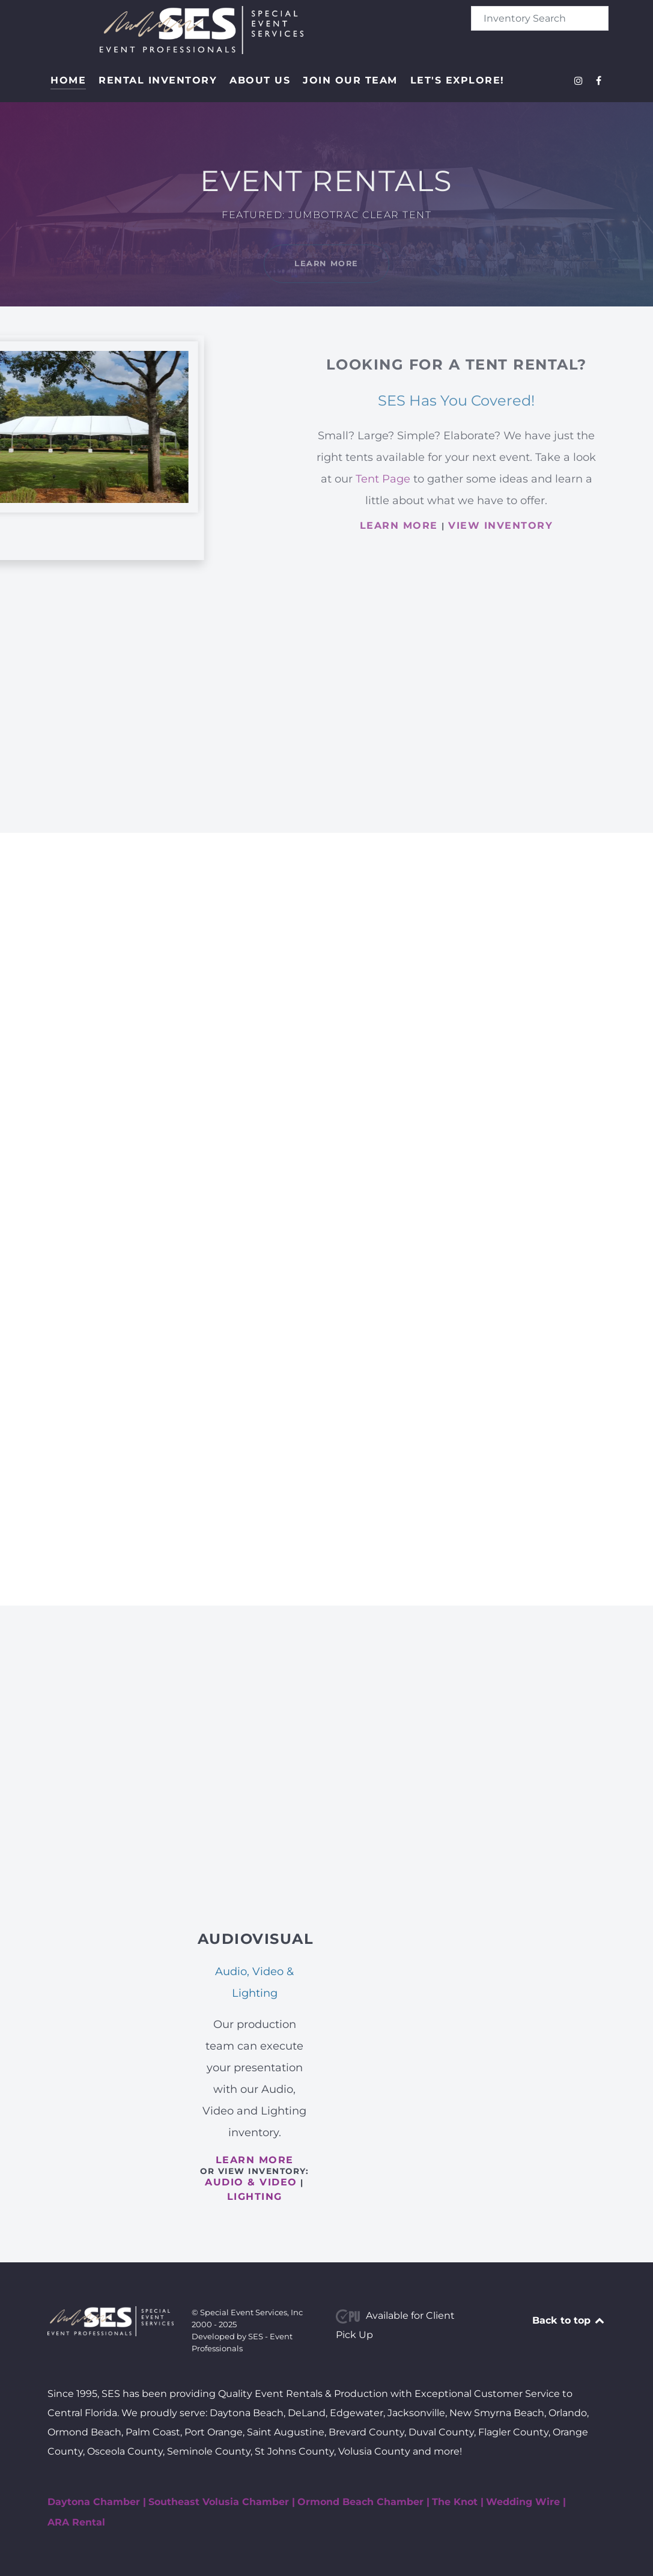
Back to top (569, 2320)
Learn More (326, 263)
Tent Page (383, 479)
